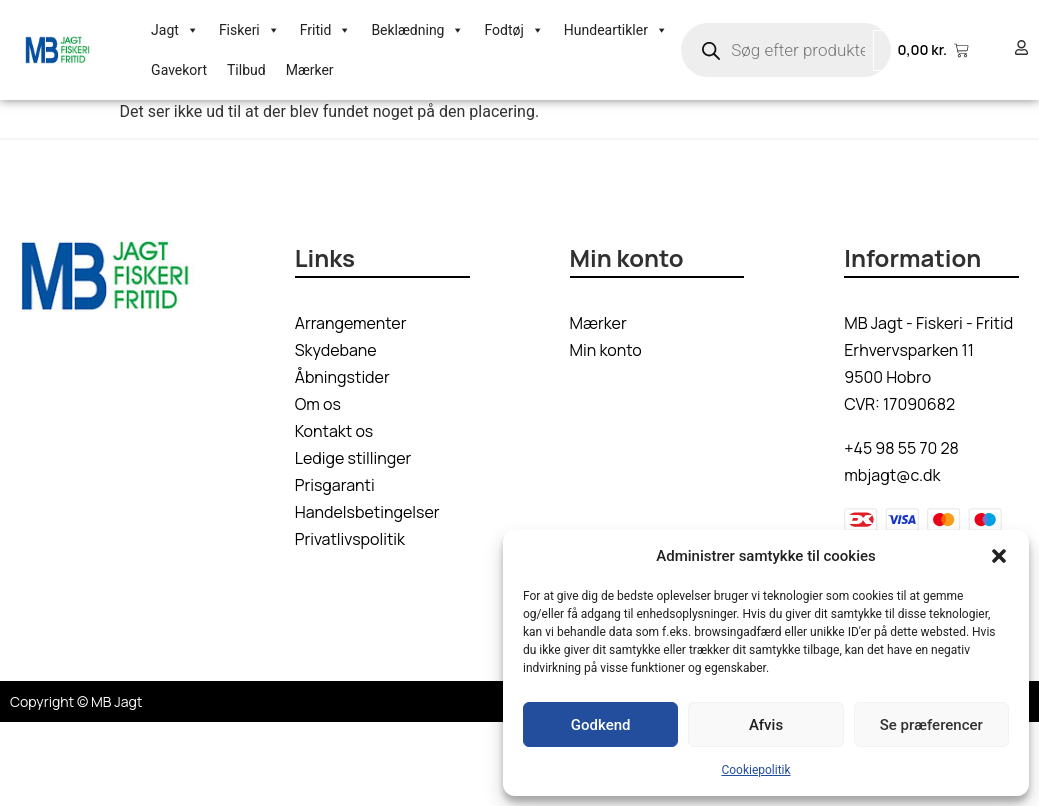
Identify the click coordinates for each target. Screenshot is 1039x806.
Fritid (326, 30)
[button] (999, 556)
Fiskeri (249, 30)
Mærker (310, 70)
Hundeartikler (616, 30)
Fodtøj (513, 30)
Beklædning (417, 30)
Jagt (175, 30)
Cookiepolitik (755, 770)
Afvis (766, 725)
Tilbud (246, 70)
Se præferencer (931, 725)
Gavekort (179, 70)
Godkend (601, 725)
